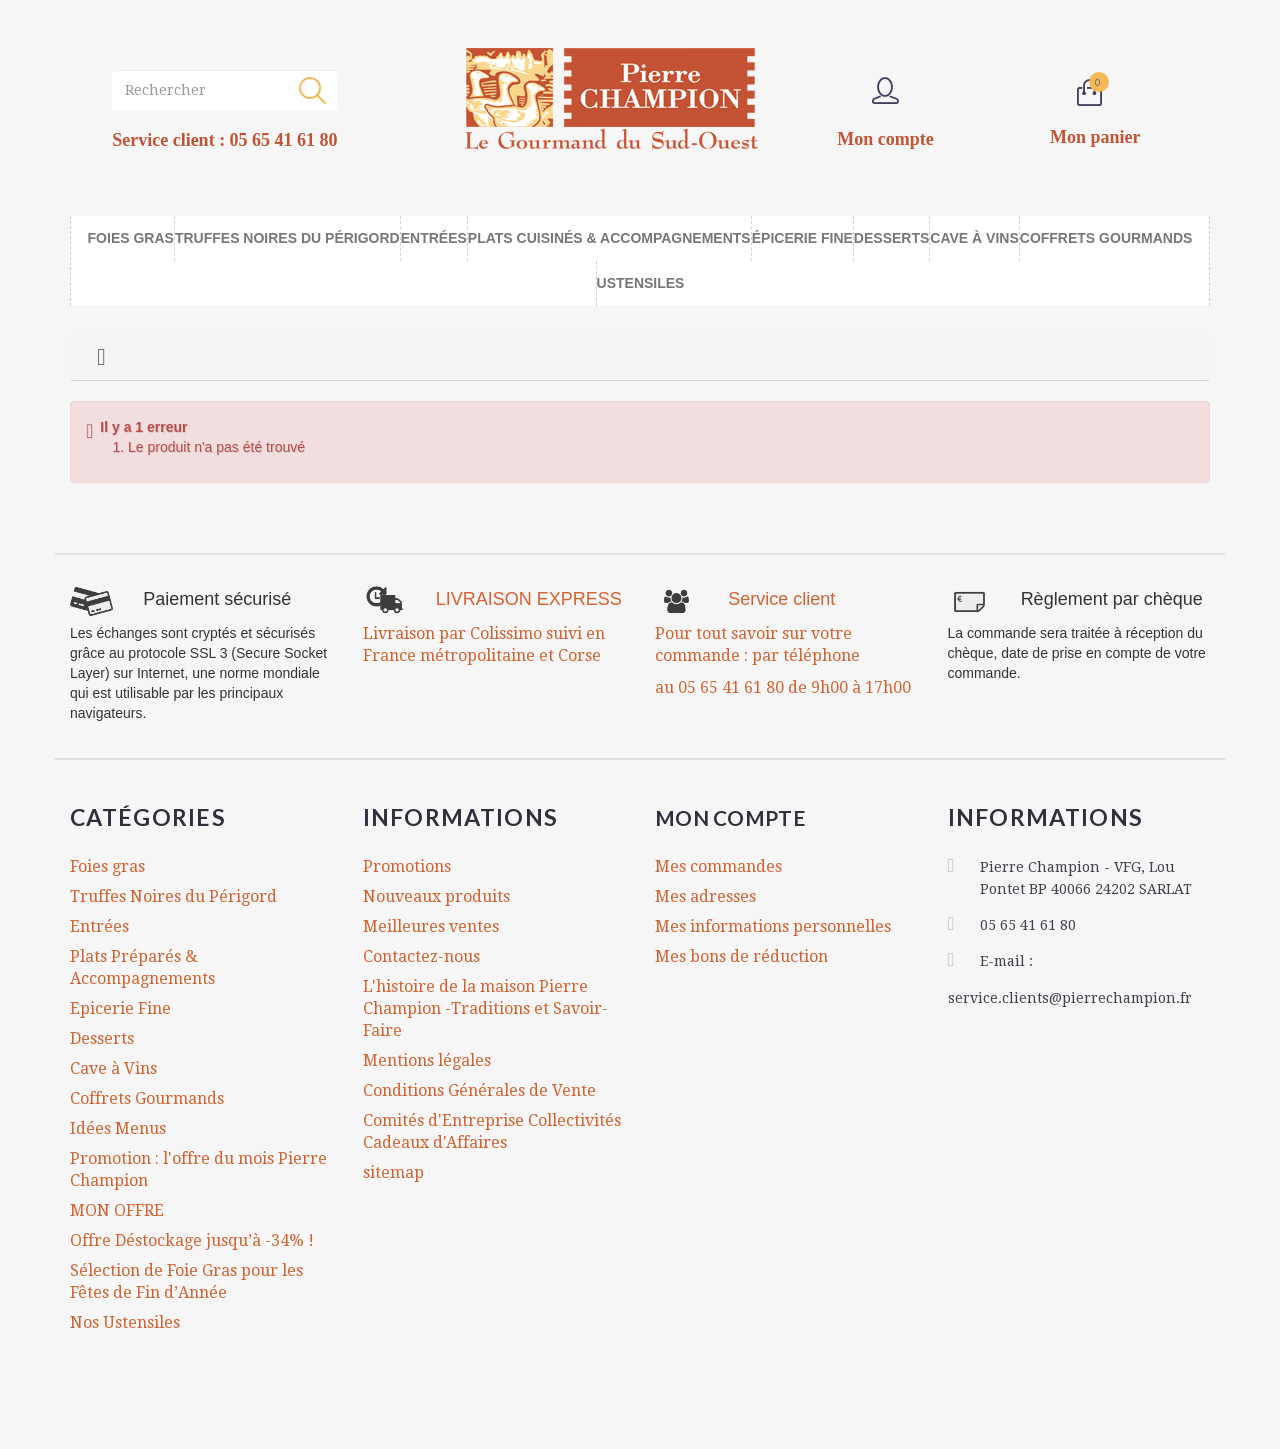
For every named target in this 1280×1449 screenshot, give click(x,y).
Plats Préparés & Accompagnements (142, 967)
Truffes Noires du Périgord (173, 896)
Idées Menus (118, 1128)
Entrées (99, 926)
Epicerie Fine (120, 1008)
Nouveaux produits (436, 896)
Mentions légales (427, 1060)
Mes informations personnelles (773, 926)
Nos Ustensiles (125, 1322)
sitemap (393, 1172)
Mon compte (743, 817)
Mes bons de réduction (741, 956)
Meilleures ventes (431, 926)
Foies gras (107, 866)
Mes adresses (705, 896)
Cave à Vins (113, 1068)
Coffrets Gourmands (147, 1098)
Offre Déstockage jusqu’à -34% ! (192, 1240)
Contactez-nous (421, 956)
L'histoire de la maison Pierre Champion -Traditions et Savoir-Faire (485, 1008)
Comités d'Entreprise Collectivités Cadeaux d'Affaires (492, 1131)
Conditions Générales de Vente (479, 1090)
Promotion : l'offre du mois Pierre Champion (198, 1169)
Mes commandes (718, 866)
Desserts (102, 1038)
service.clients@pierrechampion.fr (1070, 995)
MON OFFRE (117, 1210)
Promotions (407, 866)
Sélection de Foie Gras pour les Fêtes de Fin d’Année (186, 1281)
